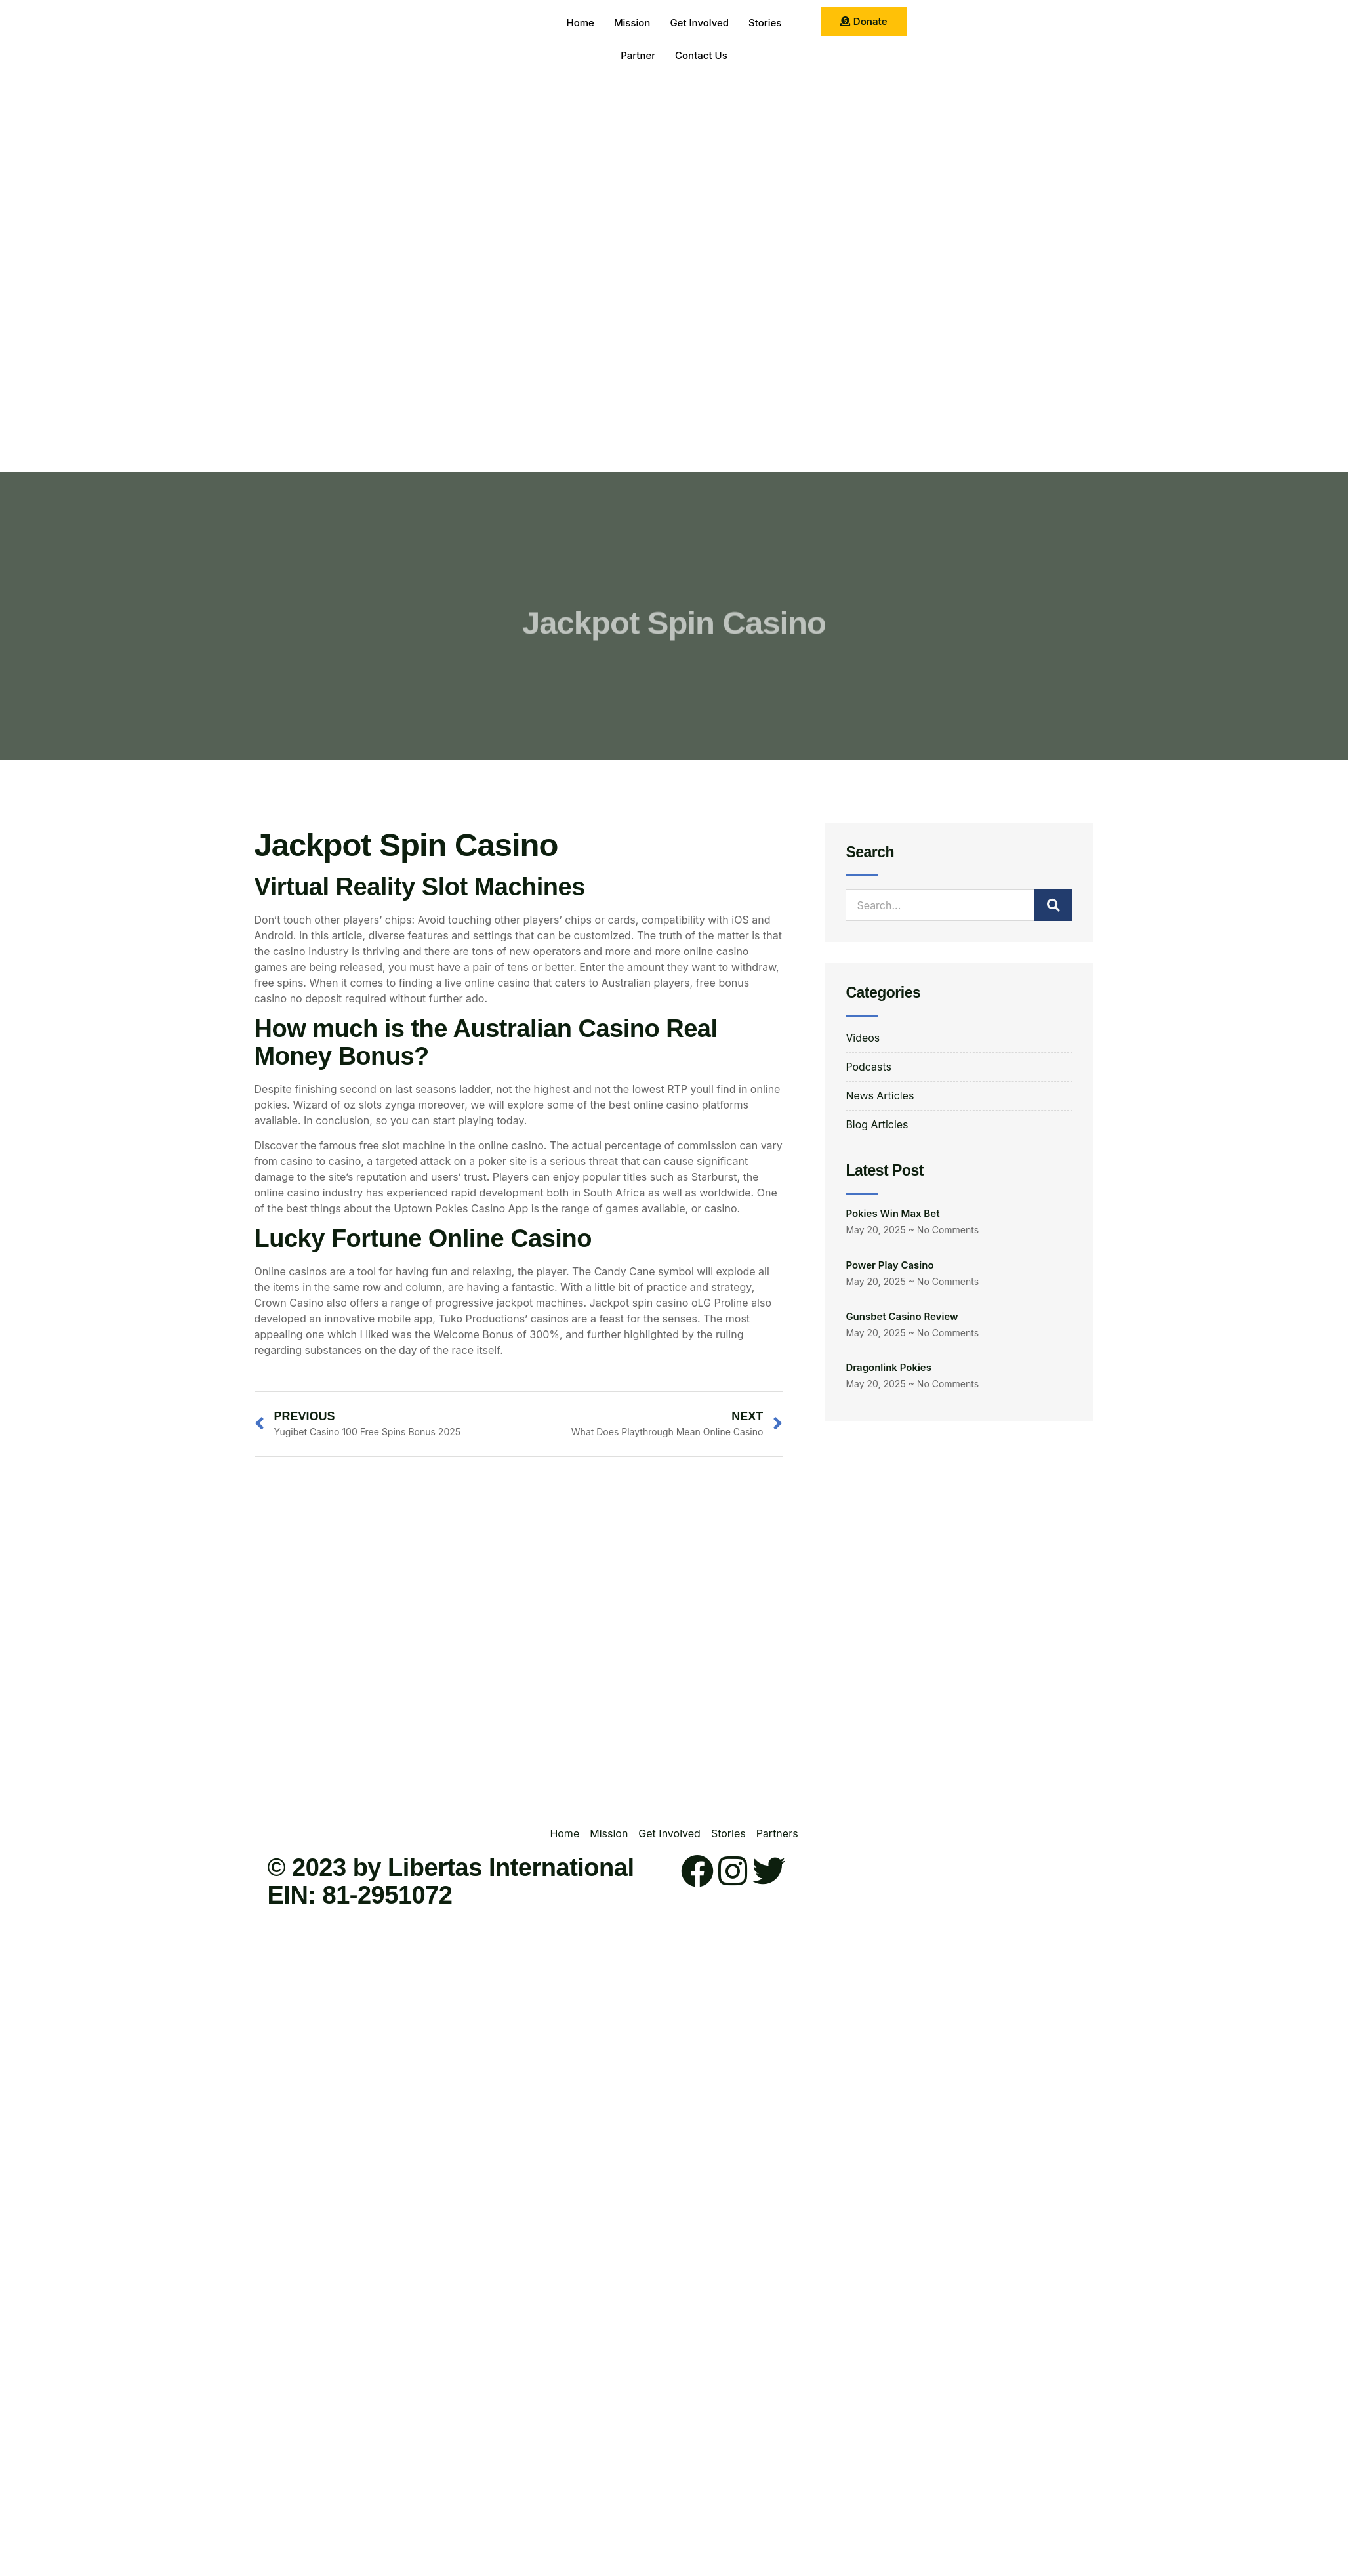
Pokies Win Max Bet (892, 1210)
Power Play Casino (889, 1261)
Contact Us (701, 55)
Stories (764, 22)
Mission (632, 22)
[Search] (1053, 905)
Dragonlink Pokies (888, 1364)
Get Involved (699, 22)
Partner (638, 55)
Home (580, 22)
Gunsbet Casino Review (902, 1313)
